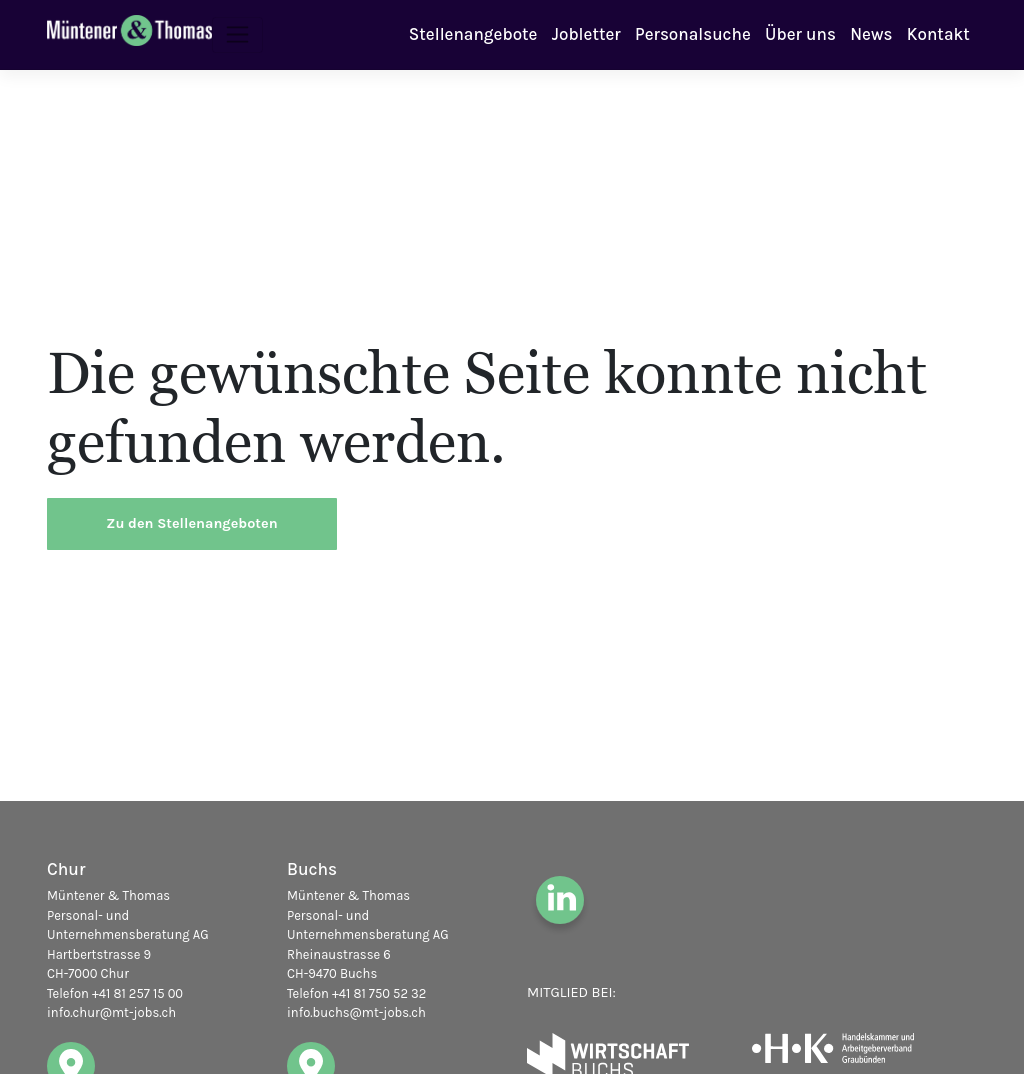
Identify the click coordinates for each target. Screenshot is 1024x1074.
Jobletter (586, 34)
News (871, 34)
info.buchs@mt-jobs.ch (356, 1012)
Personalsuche (693, 34)
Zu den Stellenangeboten (191, 523)
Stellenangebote (473, 34)
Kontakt (938, 34)
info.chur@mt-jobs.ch (111, 1012)
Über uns (800, 34)
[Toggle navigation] (237, 35)
